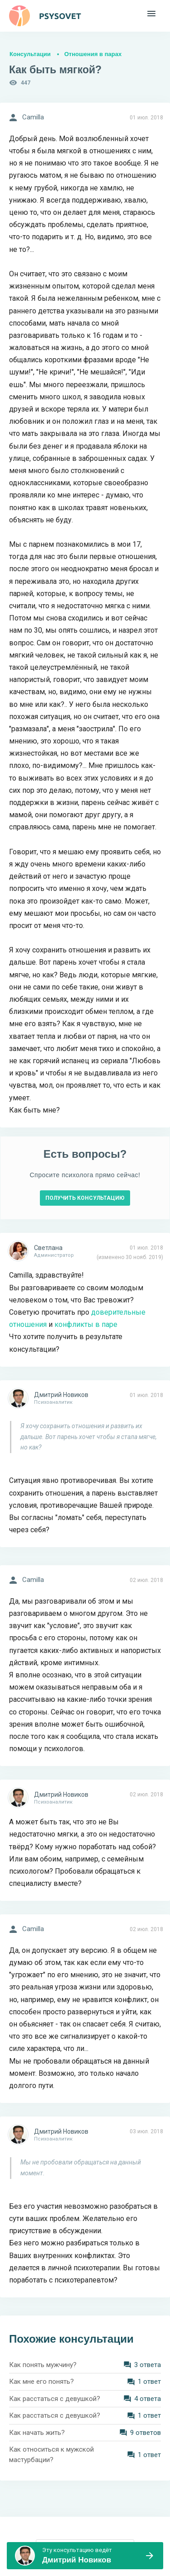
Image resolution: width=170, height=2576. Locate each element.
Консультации (30, 54)
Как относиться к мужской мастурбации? (51, 2454)
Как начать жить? (37, 2433)
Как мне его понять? (41, 2381)
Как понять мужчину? (43, 2365)
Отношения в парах (92, 54)
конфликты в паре (85, 1324)
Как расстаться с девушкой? (54, 2399)
